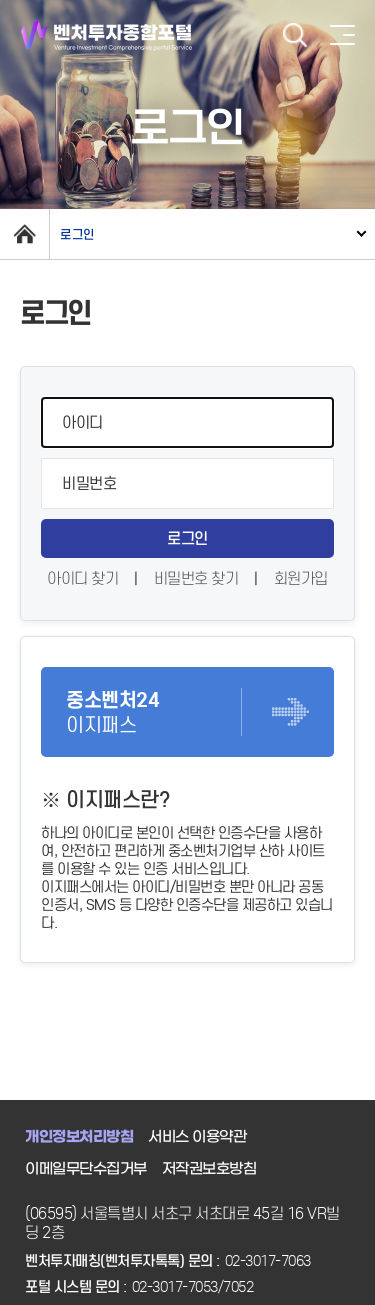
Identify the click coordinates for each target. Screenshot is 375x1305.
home (24, 234)
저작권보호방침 (209, 1169)
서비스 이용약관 (197, 1137)
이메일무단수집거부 (86, 1169)
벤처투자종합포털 (106, 35)
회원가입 (301, 578)
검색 (295, 35)
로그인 (77, 234)
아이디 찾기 (82, 578)
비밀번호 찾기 (196, 578)
